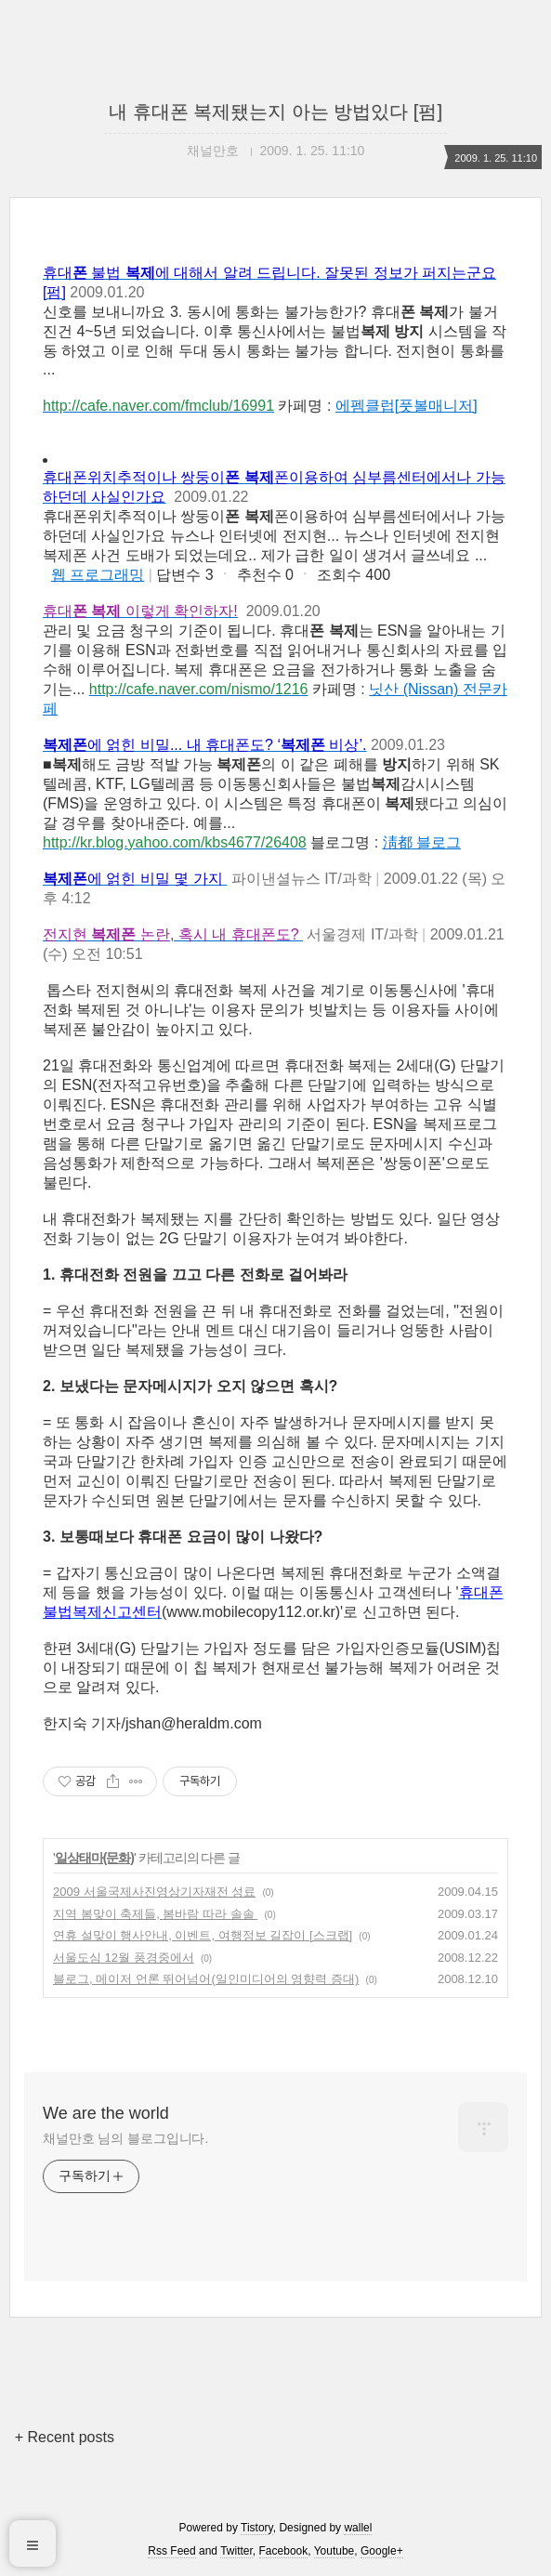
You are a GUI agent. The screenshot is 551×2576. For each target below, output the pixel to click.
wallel (358, 2527)
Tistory (257, 2527)
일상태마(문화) (94, 1857)
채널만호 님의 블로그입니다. (125, 2138)
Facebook (283, 2550)
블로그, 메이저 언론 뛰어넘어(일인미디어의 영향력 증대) (206, 1979)
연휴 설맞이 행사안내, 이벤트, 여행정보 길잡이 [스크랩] (202, 1935)
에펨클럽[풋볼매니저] (406, 406)
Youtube (334, 2550)
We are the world (106, 2113)
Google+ (382, 2550)
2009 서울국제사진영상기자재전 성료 (154, 1892)
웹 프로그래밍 (97, 575)
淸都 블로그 (422, 842)
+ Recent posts (64, 2437)
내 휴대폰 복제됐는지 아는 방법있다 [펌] (275, 111)
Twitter (236, 2550)
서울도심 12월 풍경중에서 (123, 1958)
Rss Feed (171, 2550)
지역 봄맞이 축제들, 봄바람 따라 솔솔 (155, 1914)
